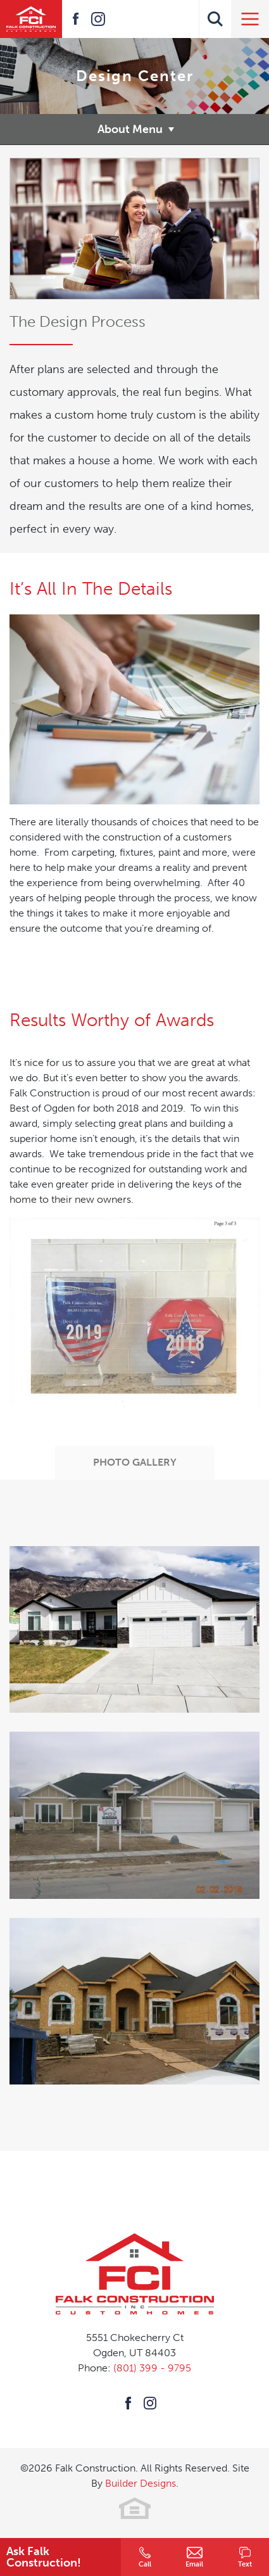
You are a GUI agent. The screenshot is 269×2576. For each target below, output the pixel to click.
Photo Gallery (135, 1462)
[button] (215, 19)
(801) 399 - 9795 (152, 2368)
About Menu (130, 129)
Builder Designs (140, 2483)
